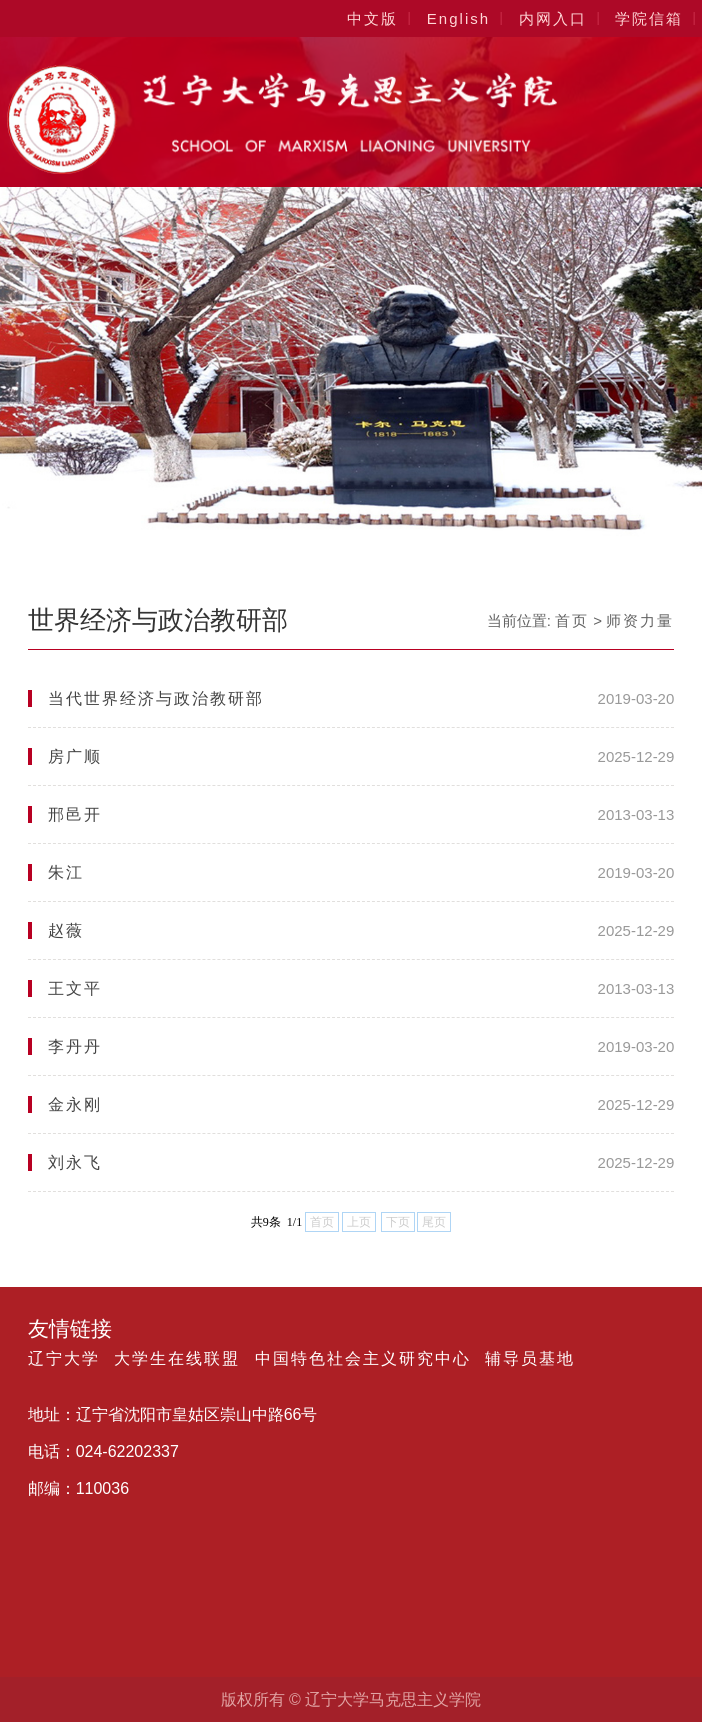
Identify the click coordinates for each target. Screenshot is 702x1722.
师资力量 (640, 620)
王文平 (75, 988)
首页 (572, 620)
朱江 (66, 872)
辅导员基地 (530, 1359)
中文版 (372, 18)
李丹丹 (75, 1046)
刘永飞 (75, 1162)
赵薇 (66, 930)
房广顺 (75, 756)
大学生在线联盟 (177, 1359)
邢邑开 (75, 814)
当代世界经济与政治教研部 (156, 698)
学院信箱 (649, 18)
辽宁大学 (64, 1359)
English (458, 18)
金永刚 (75, 1104)
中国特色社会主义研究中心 (363, 1359)
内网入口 (553, 18)
